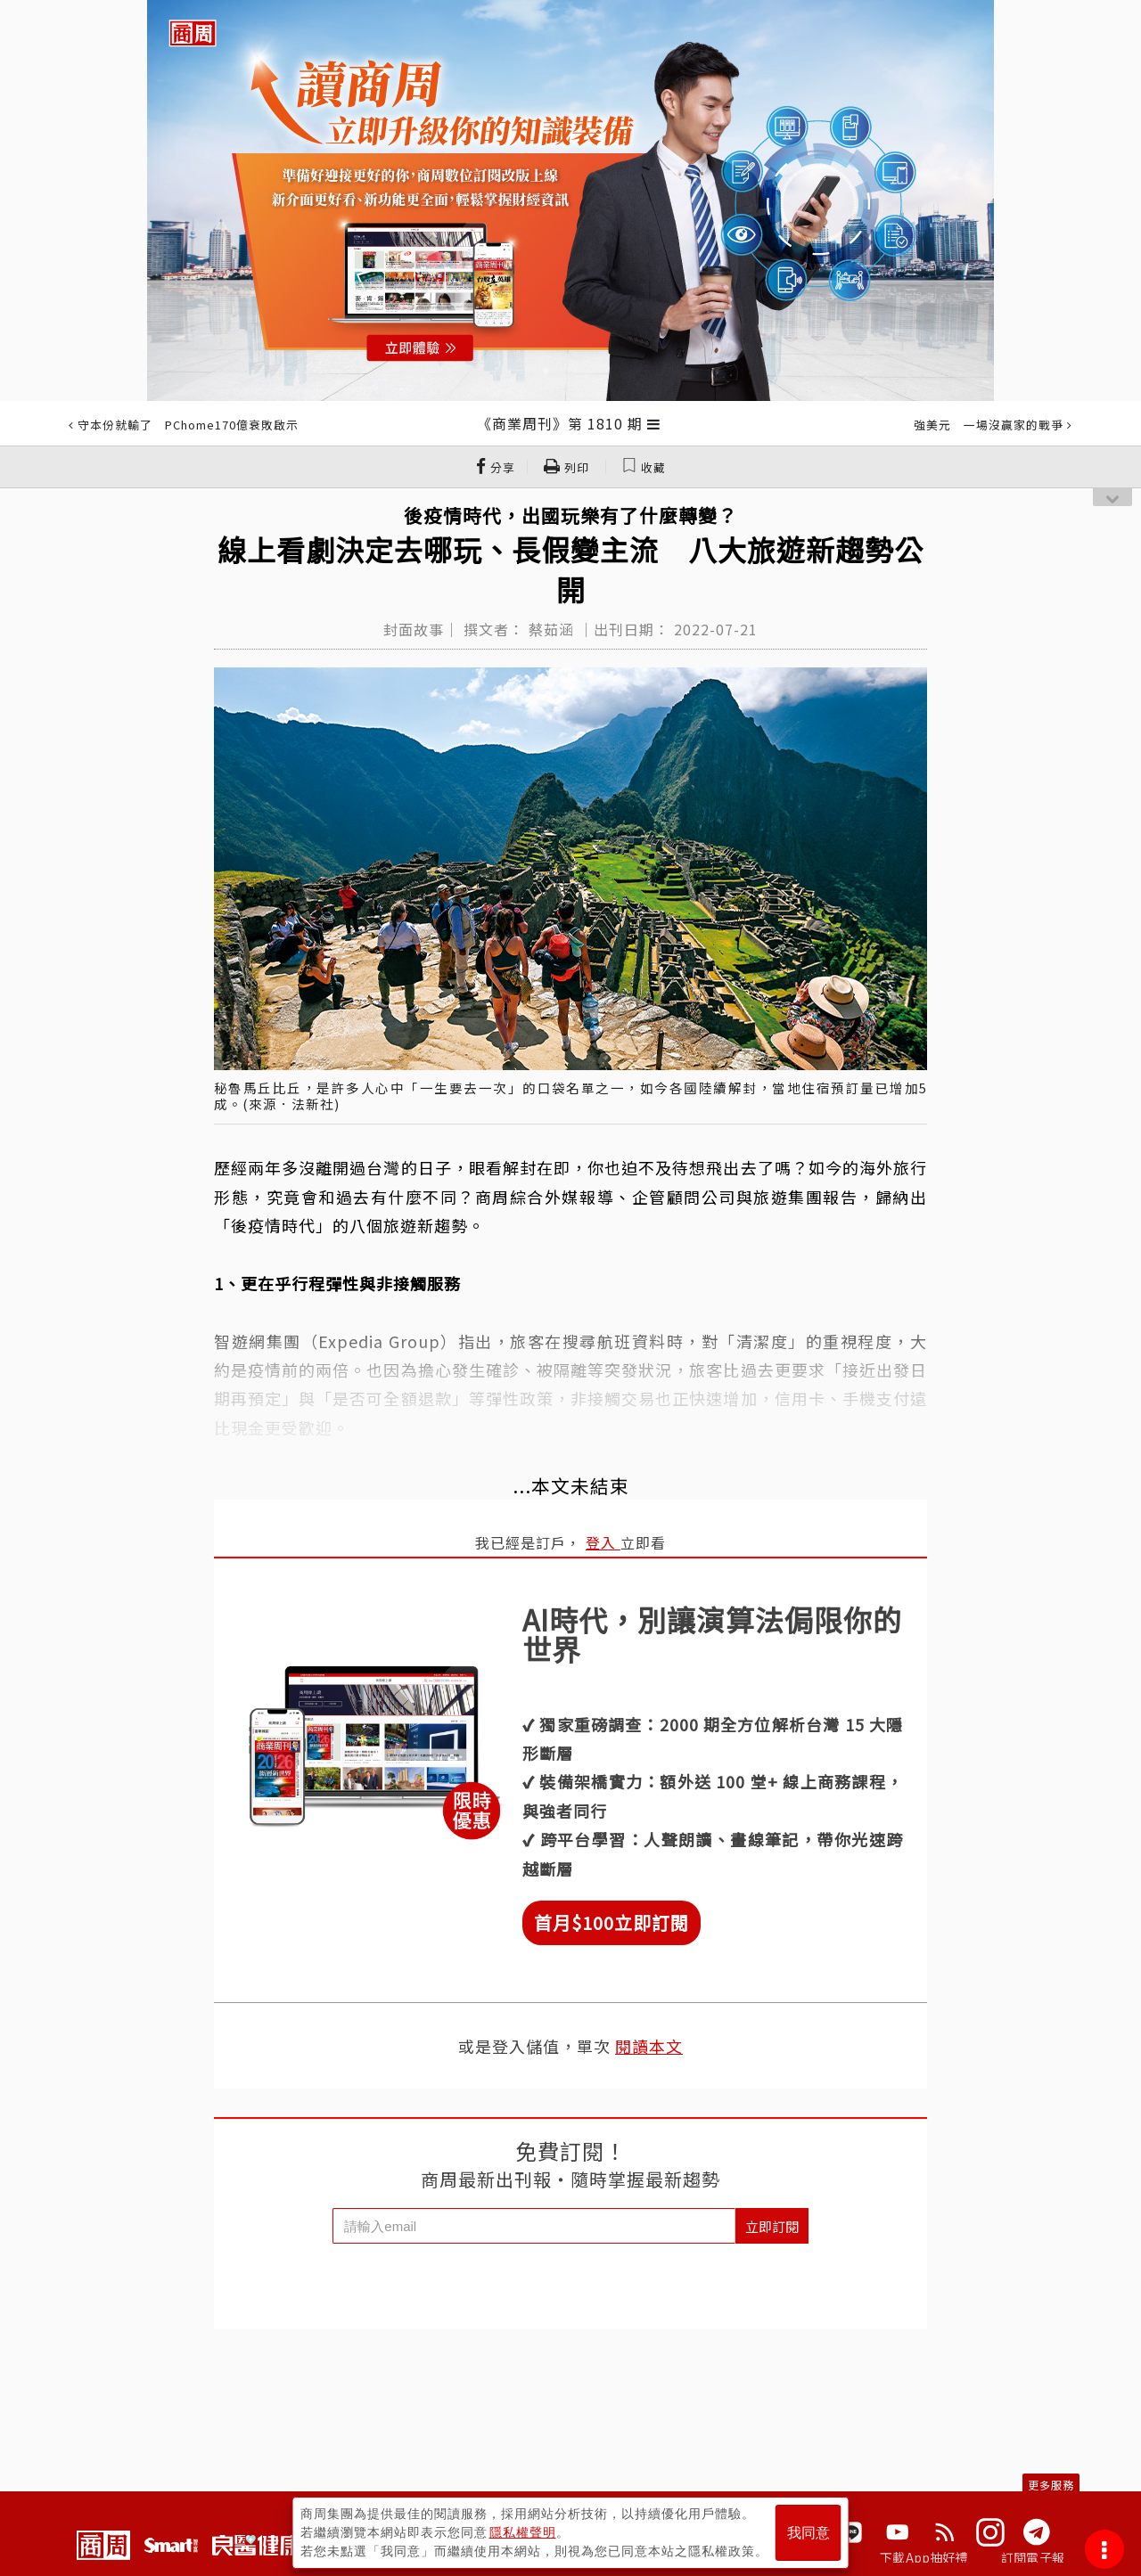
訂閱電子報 (1032, 2557)
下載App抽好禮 (924, 2557)
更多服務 (1051, 2484)
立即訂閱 (772, 2226)
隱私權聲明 (522, 2532)
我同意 (808, 2532)
